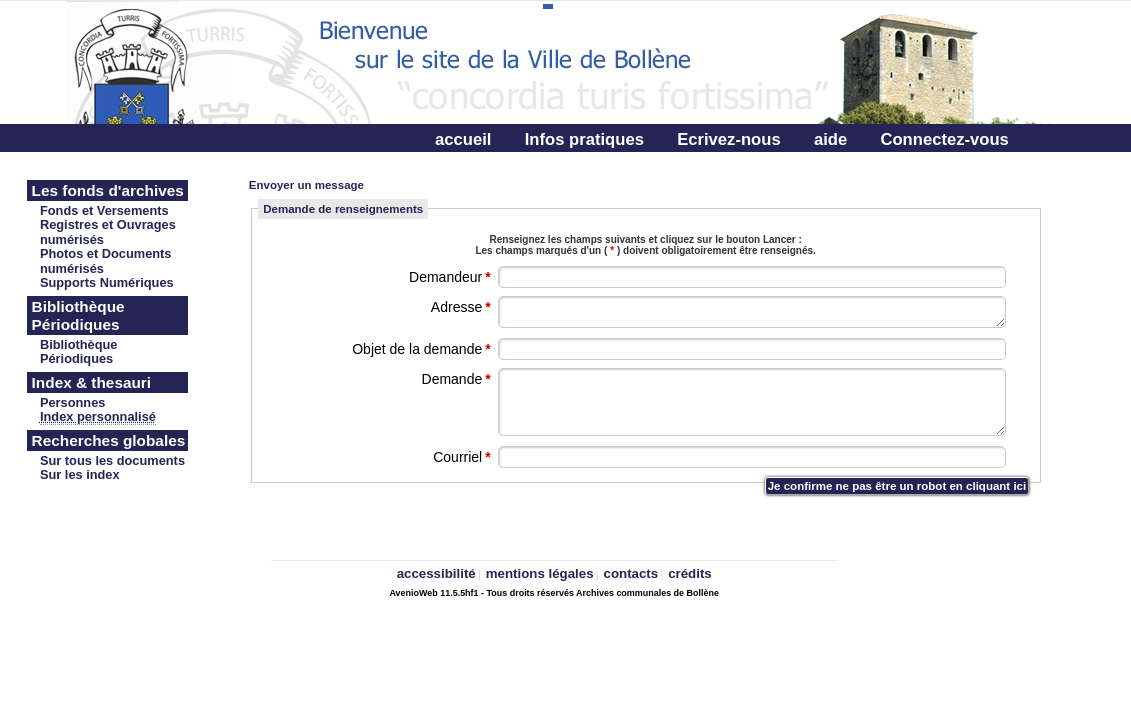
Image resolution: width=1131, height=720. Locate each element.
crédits (690, 573)
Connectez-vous (944, 139)
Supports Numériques (107, 282)
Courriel (463, 457)
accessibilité (436, 573)
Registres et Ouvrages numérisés (108, 232)
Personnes (72, 402)
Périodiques (76, 358)
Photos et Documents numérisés (106, 261)
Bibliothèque (79, 344)
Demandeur (451, 277)
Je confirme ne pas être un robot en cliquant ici (897, 486)
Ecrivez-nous (728, 139)
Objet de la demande (422, 349)
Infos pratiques (584, 139)
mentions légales (540, 573)
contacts (631, 573)
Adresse (462, 307)
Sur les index (80, 474)
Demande (458, 379)
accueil (463, 139)
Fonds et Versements (104, 210)
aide (830, 139)
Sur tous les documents (112, 460)
